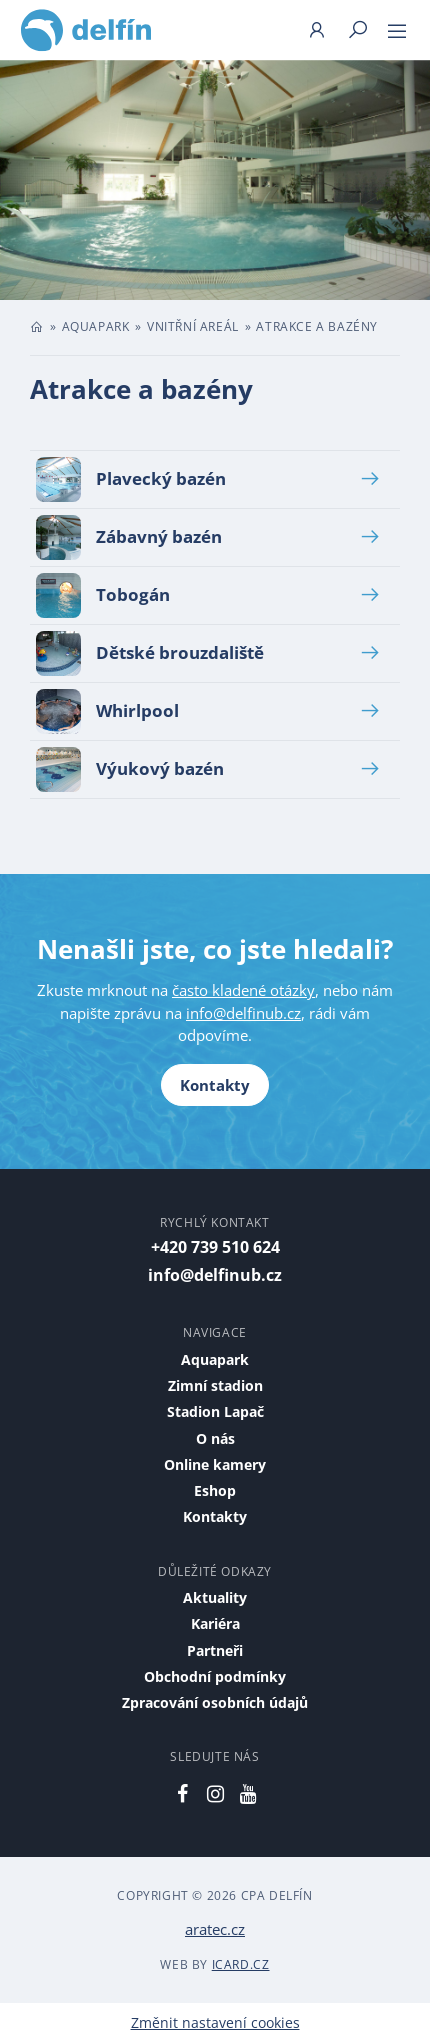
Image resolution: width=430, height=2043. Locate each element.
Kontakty (215, 1085)
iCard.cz (241, 1964)
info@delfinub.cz (243, 1013)
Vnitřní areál (193, 326)
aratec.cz (215, 1929)
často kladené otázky (243, 990)
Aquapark (96, 326)
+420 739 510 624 (215, 1247)
